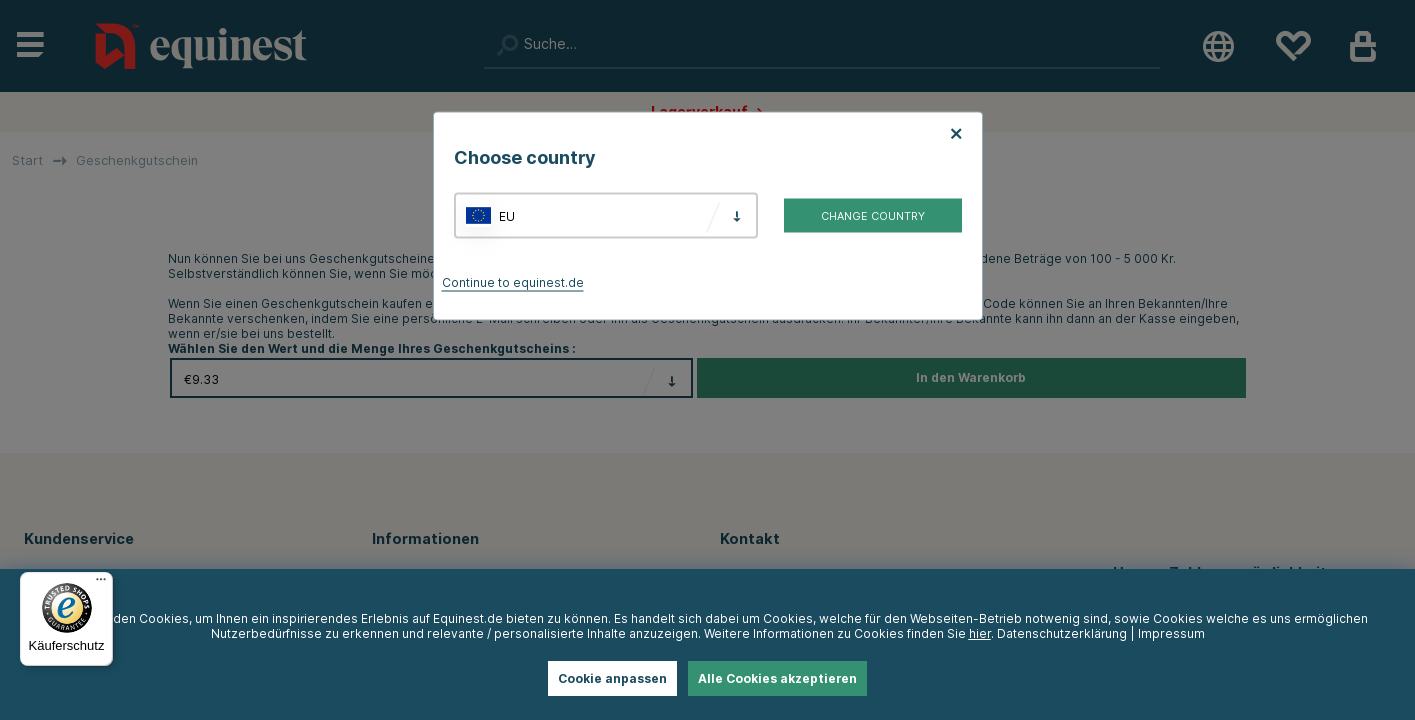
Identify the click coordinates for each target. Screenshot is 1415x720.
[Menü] (101, 584)
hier (980, 633)
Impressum (1171, 633)
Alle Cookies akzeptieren (777, 678)
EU (507, 215)
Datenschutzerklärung (1062, 633)
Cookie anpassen (612, 678)
